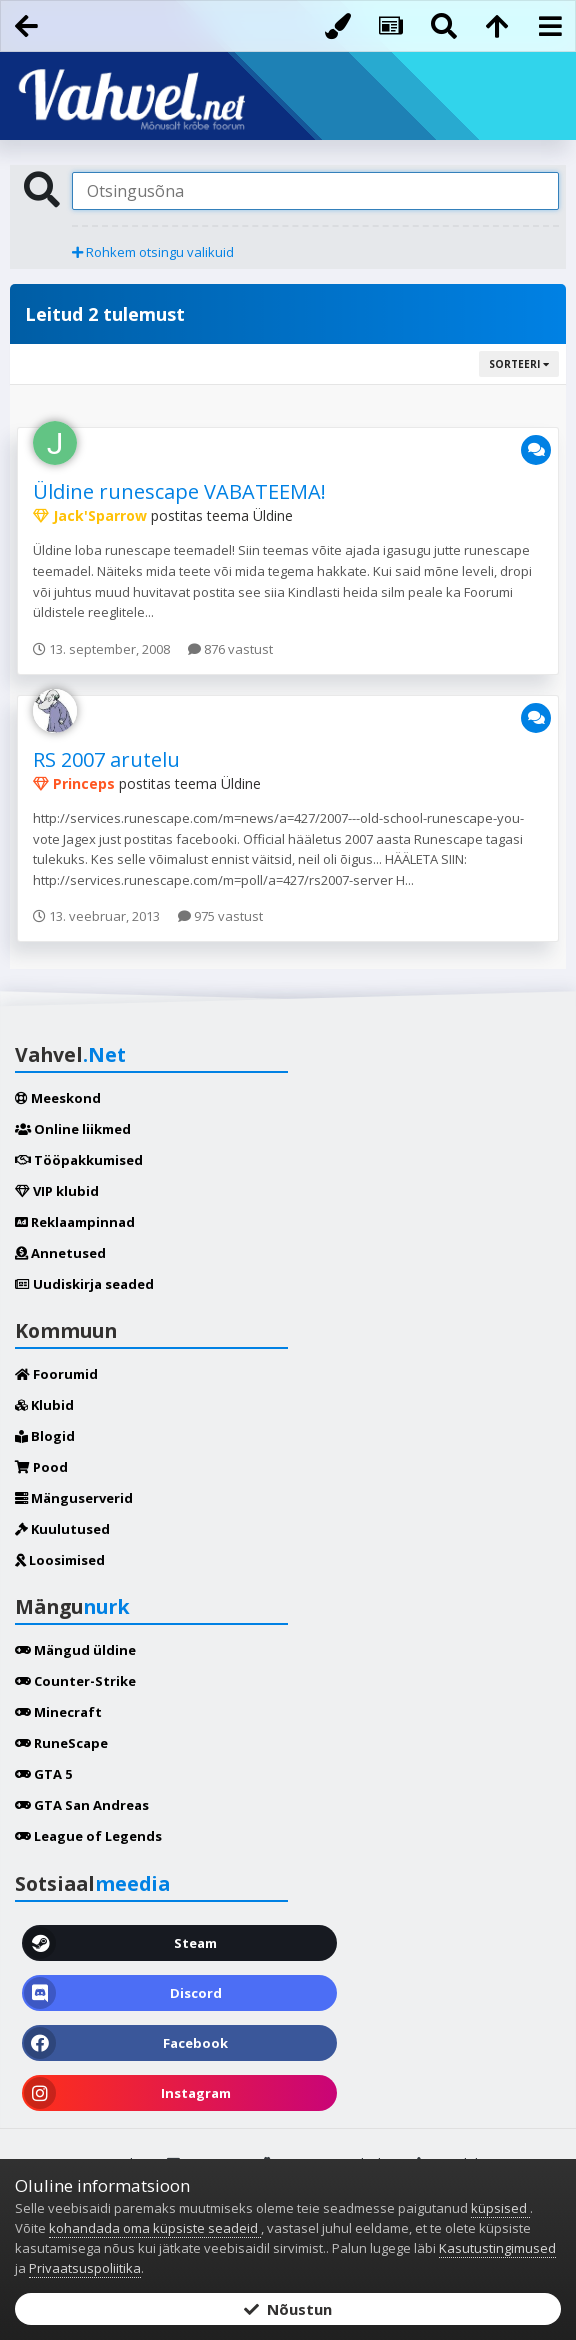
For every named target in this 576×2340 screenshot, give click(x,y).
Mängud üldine (75, 1650)
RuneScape (61, 1743)
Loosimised (60, 1560)
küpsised (500, 2208)
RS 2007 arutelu (106, 759)
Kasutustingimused (497, 2248)
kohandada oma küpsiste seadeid (155, 2228)
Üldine (273, 515)
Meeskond (58, 1098)
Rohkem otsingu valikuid (153, 252)
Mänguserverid (74, 1498)
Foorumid (56, 1374)
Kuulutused (62, 1529)
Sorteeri (519, 364)
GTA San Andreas (82, 1805)
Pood (41, 1467)
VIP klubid (57, 1191)
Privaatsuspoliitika (85, 2268)
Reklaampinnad (75, 1222)
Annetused (60, 1253)
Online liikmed (73, 1129)
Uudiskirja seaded (84, 1284)
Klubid (44, 1405)
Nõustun (288, 2309)
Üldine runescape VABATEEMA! (179, 491)
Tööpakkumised (79, 1160)
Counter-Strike (75, 1681)
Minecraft (58, 1712)
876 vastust (230, 649)
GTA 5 (43, 1774)
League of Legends (88, 1836)
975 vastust (220, 916)
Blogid (45, 1436)
